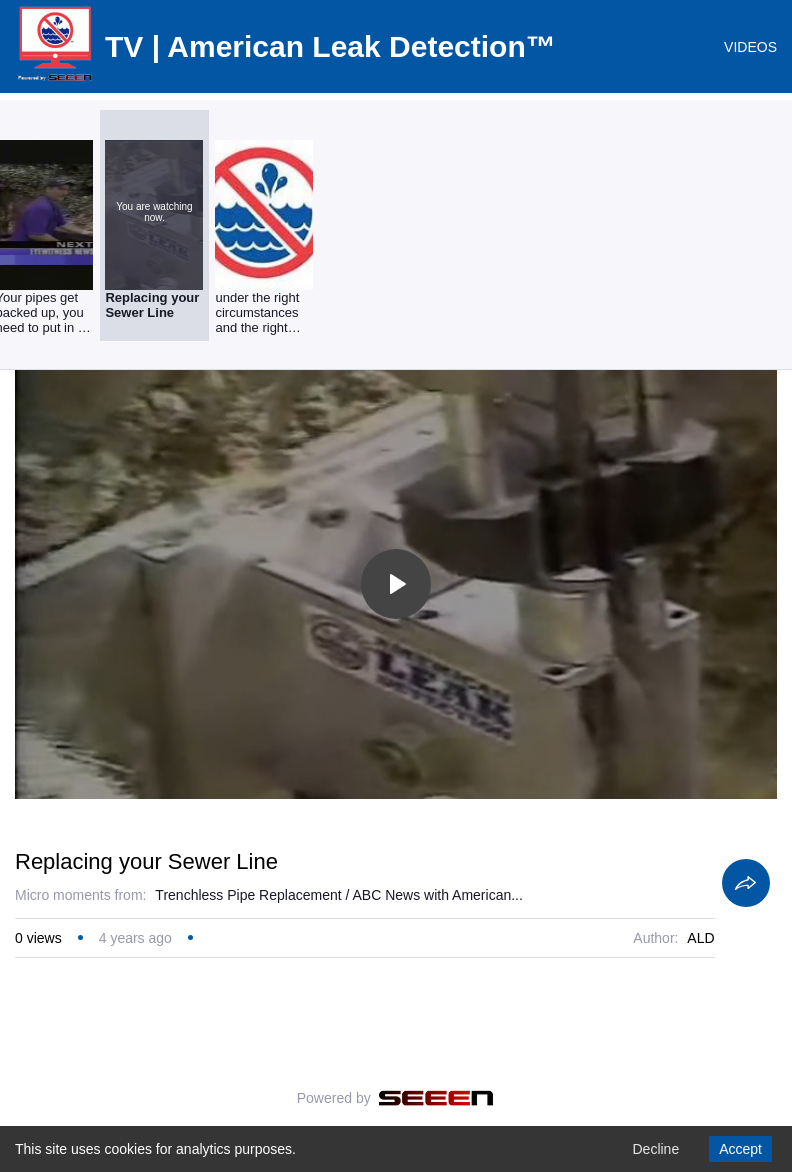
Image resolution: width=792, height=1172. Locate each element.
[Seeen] (436, 1098)
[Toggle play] (396, 584)
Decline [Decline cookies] (655, 1149)
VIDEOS (750, 47)
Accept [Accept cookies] (740, 1149)
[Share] (746, 883)
